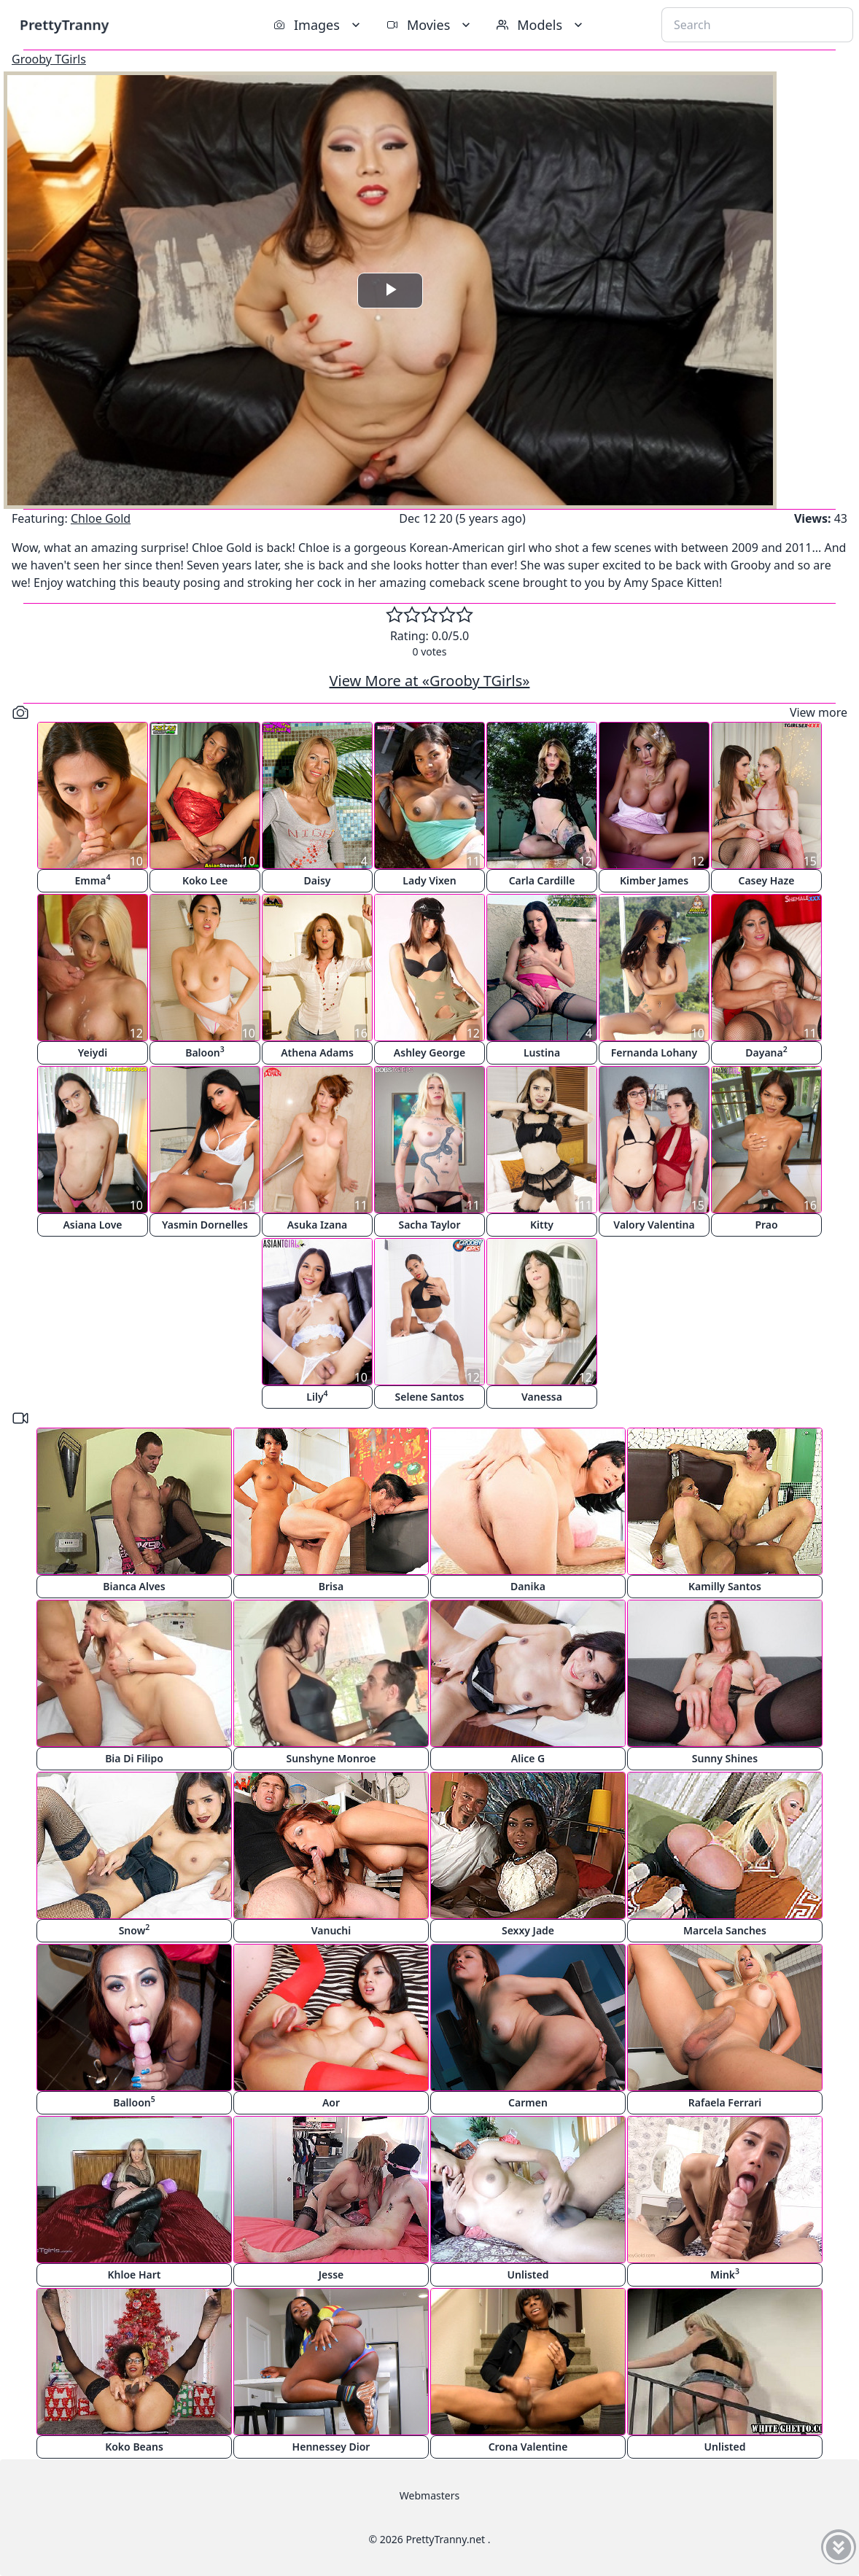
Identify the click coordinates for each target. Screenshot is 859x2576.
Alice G (528, 1758)
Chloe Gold (101, 518)
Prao (766, 1224)
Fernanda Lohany (654, 1052)
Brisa (331, 1586)
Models (541, 25)
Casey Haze (767, 880)
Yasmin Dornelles (205, 1224)
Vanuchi (331, 1930)
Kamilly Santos (724, 1586)
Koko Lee (205, 880)
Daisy (317, 880)
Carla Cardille (542, 880)
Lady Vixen (429, 880)
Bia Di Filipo (134, 1758)
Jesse (331, 2274)
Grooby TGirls (49, 59)
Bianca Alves (134, 1586)
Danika (527, 1586)
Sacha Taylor (429, 1224)
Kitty (541, 1224)
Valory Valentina (653, 1224)
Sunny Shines (725, 1758)
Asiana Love (92, 1224)
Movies (429, 25)
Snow (134, 1929)
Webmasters (429, 2495)
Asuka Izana (317, 1224)
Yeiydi (92, 1052)
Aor (331, 2102)
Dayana (766, 1051)
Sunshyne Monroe (331, 1758)
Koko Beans (134, 2447)
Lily (316, 1396)
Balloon (134, 2101)
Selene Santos (430, 1397)
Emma (93, 879)
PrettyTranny (64, 24)
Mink (724, 2273)
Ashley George (429, 1052)
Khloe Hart (134, 2274)
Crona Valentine (528, 2447)
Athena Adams (317, 1052)
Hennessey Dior (331, 2447)
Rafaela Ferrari (724, 2102)
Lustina (542, 1052)
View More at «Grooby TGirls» (430, 680)
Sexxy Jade (528, 1930)
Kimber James (654, 880)
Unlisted (528, 2274)
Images (318, 25)
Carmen (528, 2102)
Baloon (205, 1051)
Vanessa (541, 1397)
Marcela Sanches (724, 1930)
